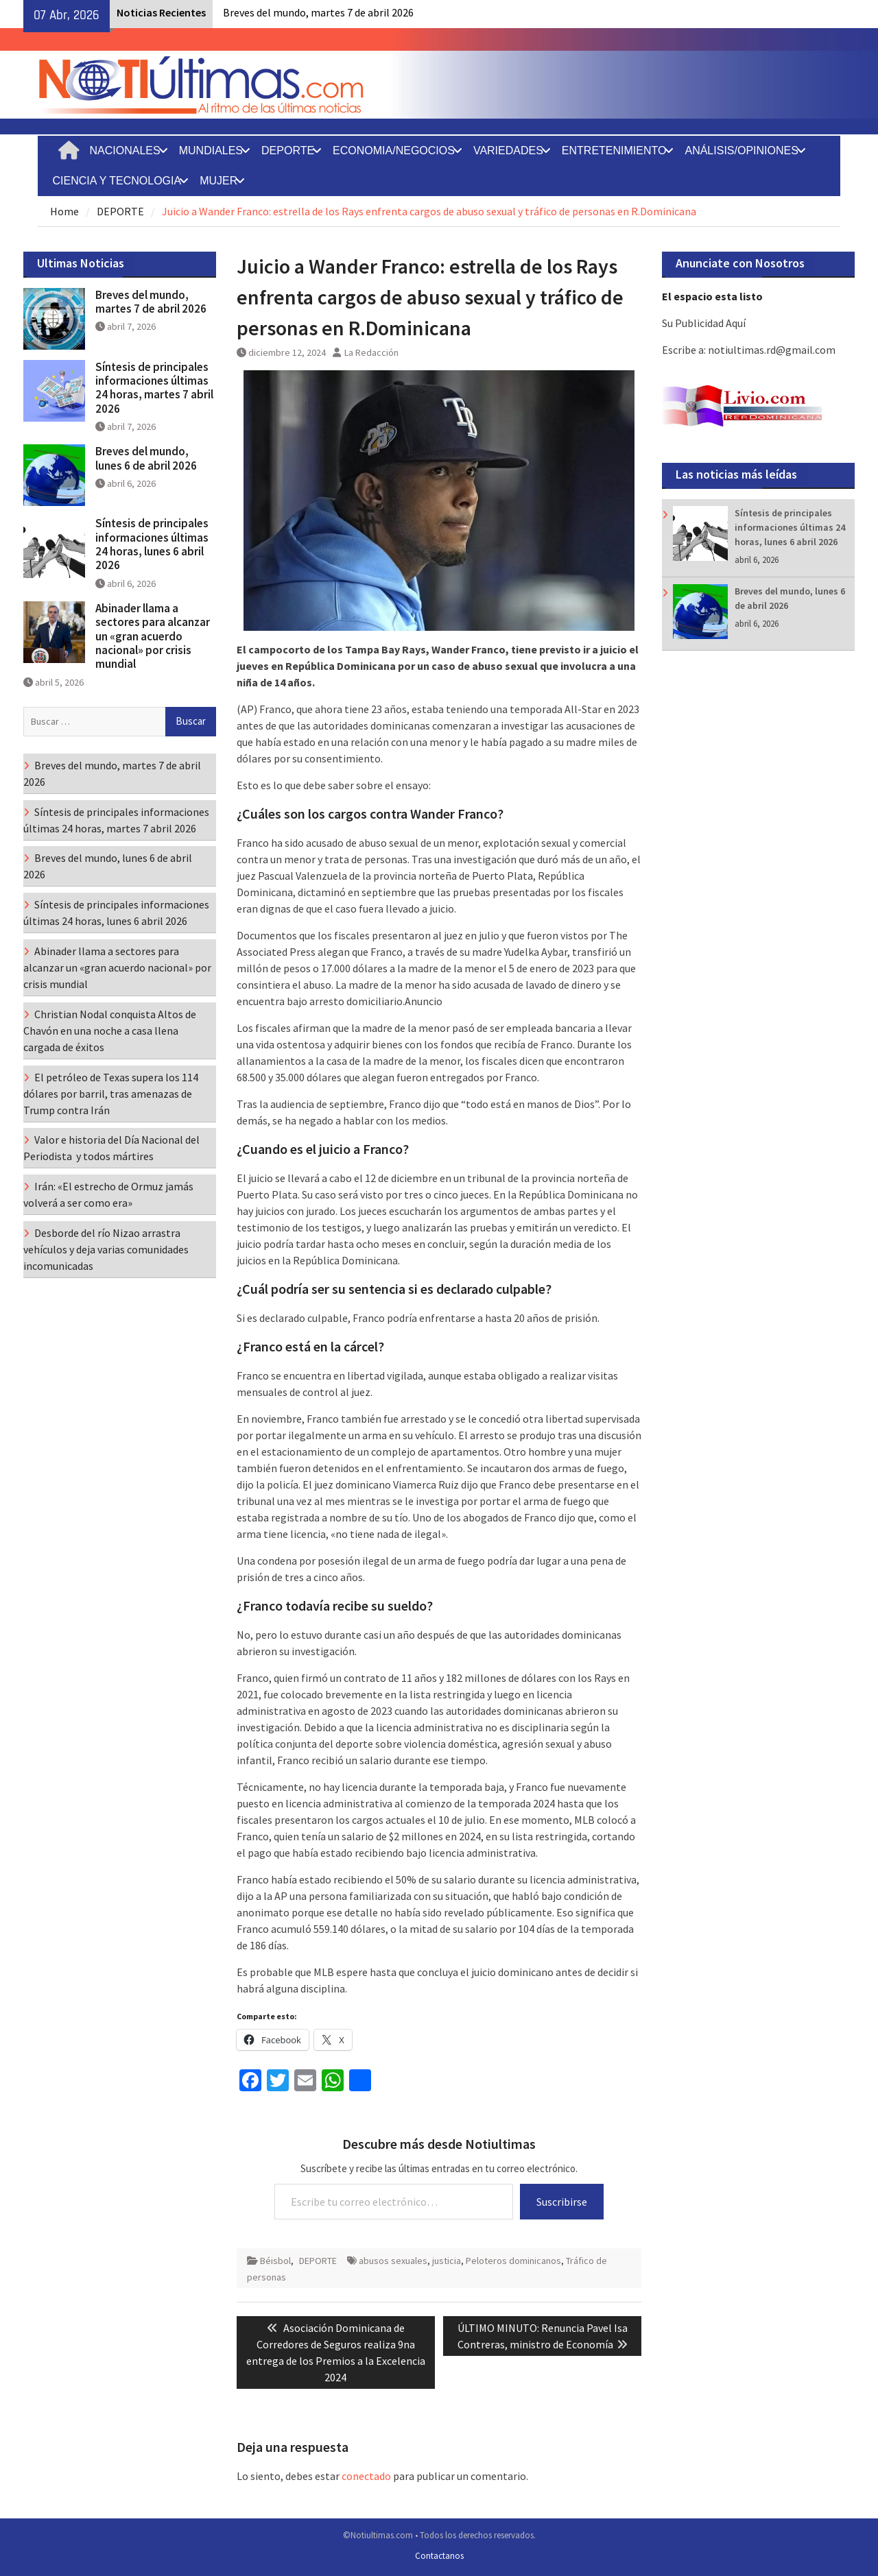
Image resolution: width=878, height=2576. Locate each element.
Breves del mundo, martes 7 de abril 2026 (318, 12)
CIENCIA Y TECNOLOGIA (117, 180)
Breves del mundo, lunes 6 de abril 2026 (146, 458)
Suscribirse (561, 2201)
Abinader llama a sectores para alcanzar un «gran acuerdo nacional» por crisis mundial (152, 636)
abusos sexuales (393, 2260)
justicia (446, 2260)
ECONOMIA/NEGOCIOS (394, 150)
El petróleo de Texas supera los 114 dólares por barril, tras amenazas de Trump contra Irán (110, 1093)
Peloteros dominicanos (513, 2260)
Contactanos (439, 2556)
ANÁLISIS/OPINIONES (741, 150)
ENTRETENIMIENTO (614, 150)
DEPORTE (287, 150)
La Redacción (371, 352)
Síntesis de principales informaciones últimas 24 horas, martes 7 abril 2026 (154, 387)
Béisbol (275, 2260)
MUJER (218, 180)
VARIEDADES (508, 150)
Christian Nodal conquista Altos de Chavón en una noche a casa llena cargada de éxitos (109, 1030)
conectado (366, 2476)
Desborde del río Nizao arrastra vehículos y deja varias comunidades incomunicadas (106, 1249)
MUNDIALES (211, 150)
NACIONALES (125, 150)
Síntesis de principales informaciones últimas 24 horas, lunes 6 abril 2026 (790, 527)
